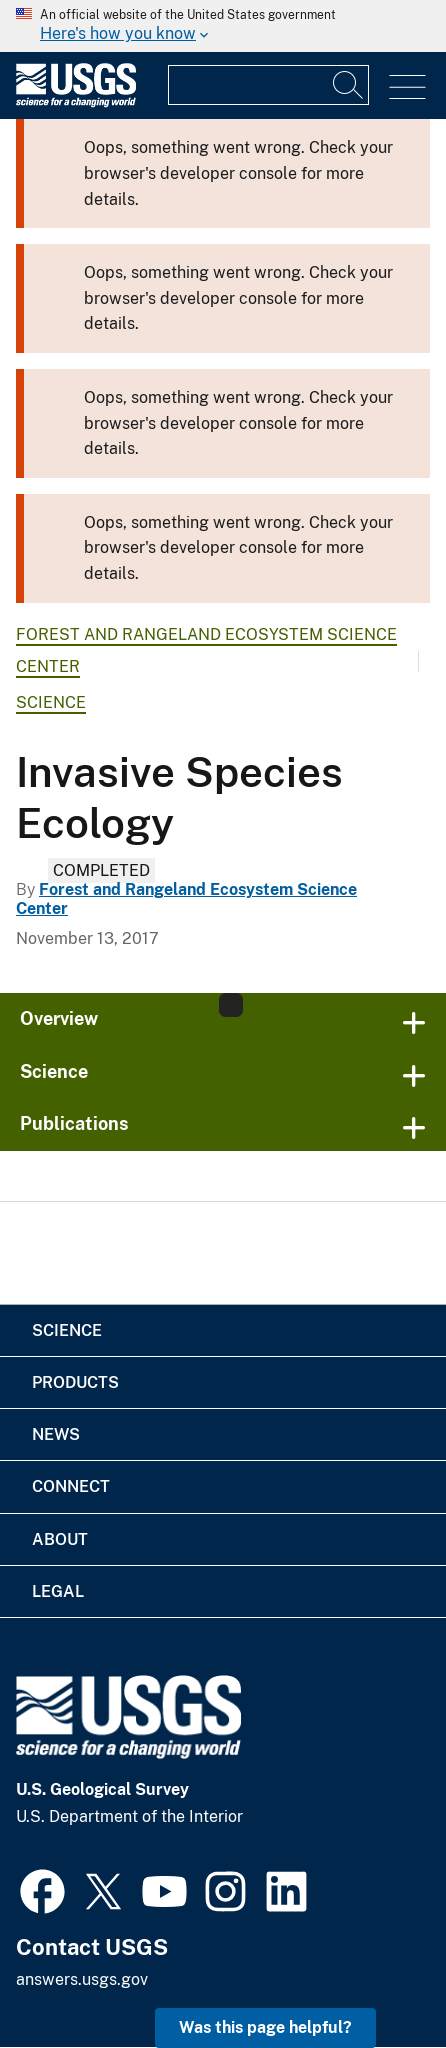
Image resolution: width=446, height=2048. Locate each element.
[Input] (268, 85)
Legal (58, 1591)
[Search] (349, 85)
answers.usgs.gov (82, 1979)
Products (75, 1382)
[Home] (76, 102)
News (56, 1434)
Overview (59, 1018)
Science (51, 702)
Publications (74, 1123)
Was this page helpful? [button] (265, 2027)
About (60, 1539)
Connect (71, 1486)
